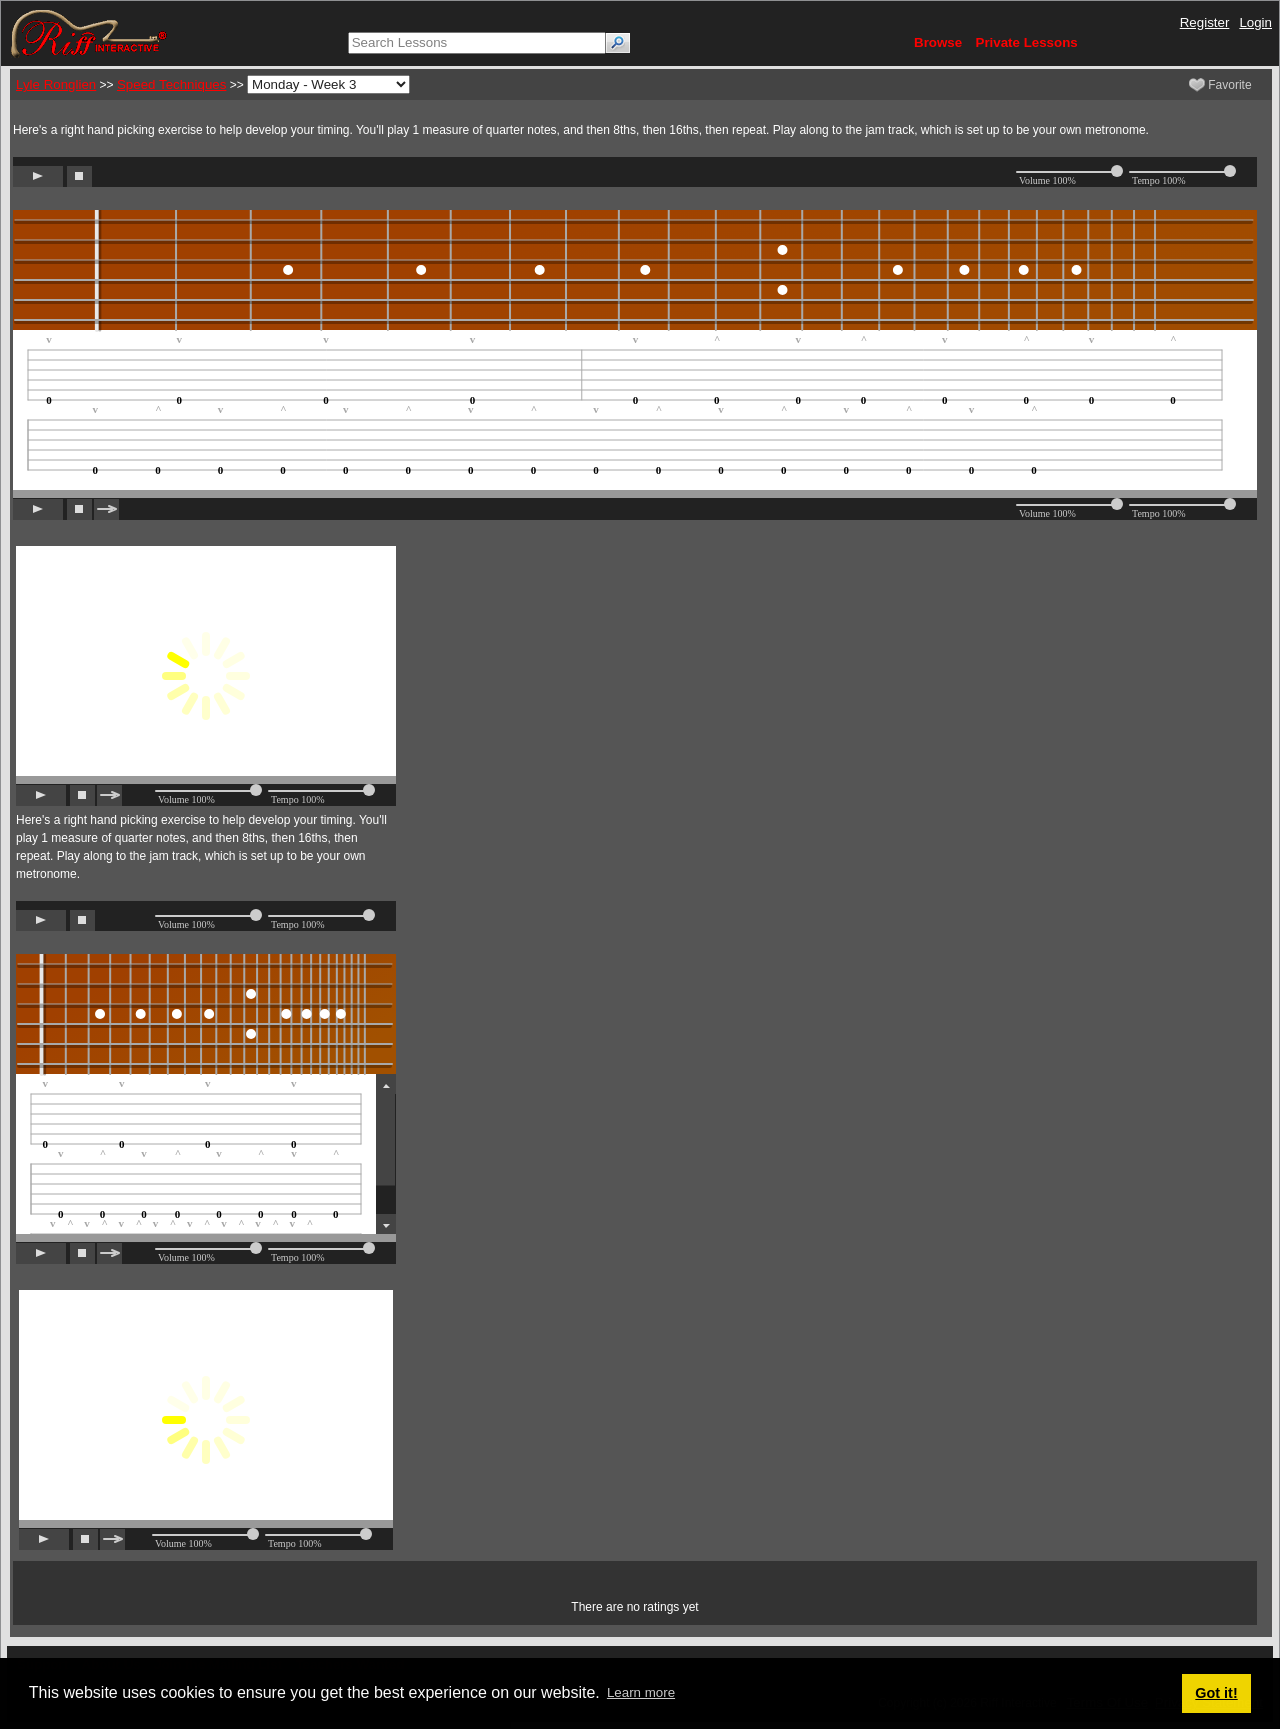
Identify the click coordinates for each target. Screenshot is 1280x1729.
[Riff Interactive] (89, 32)
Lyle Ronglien (56, 84)
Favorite (1220, 85)
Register (1205, 22)
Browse (938, 42)
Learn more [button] (641, 1692)
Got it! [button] (1216, 1693)
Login (1255, 22)
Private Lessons (1027, 42)
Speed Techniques (171, 84)
